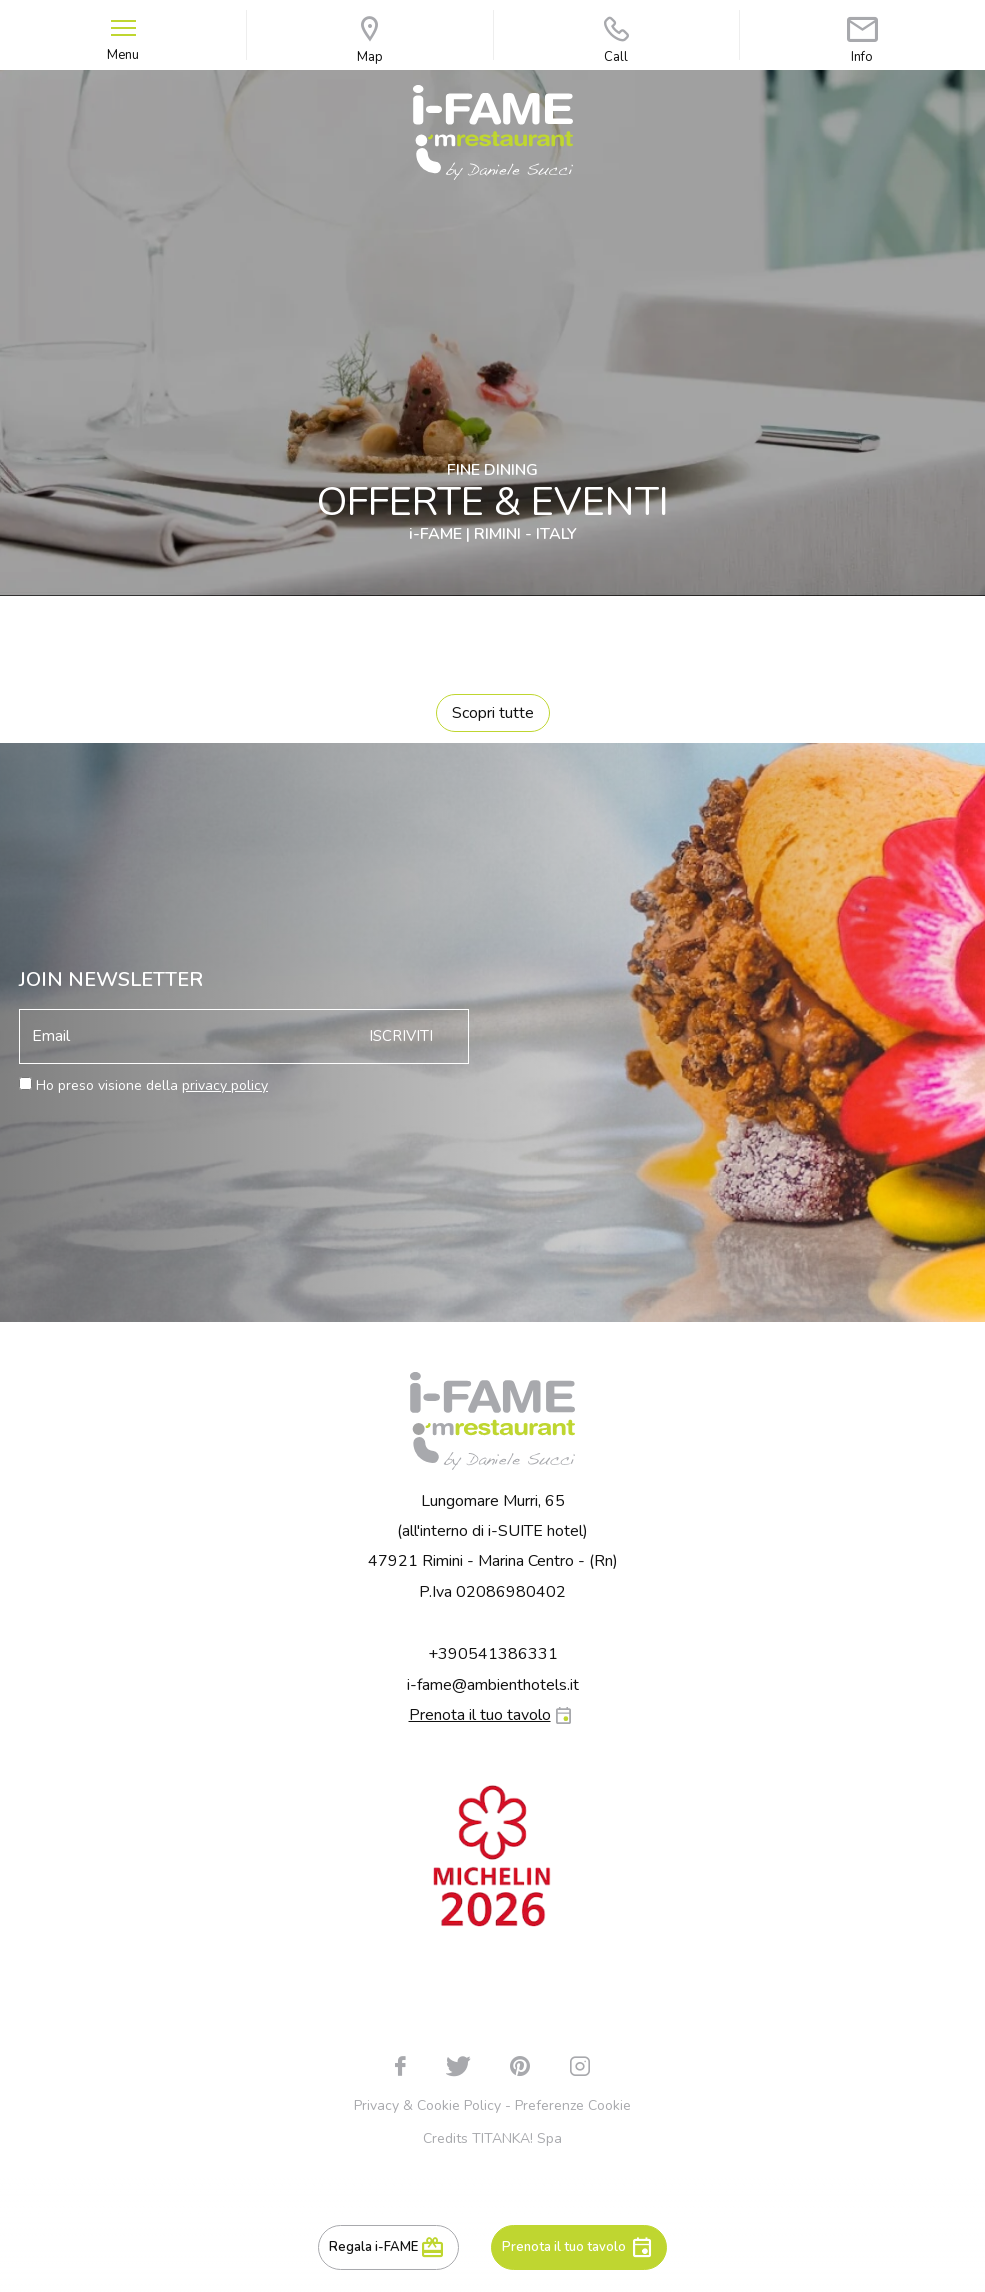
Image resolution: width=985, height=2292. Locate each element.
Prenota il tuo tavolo (564, 2247)
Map (369, 40)
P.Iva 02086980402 (492, 1592)
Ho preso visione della (152, 1085)
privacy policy (225, 1085)
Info (862, 40)
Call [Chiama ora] (616, 40)
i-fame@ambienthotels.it (493, 1685)
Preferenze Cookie (573, 2105)
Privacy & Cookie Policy (427, 2105)
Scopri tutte (493, 713)
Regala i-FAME (373, 2247)
